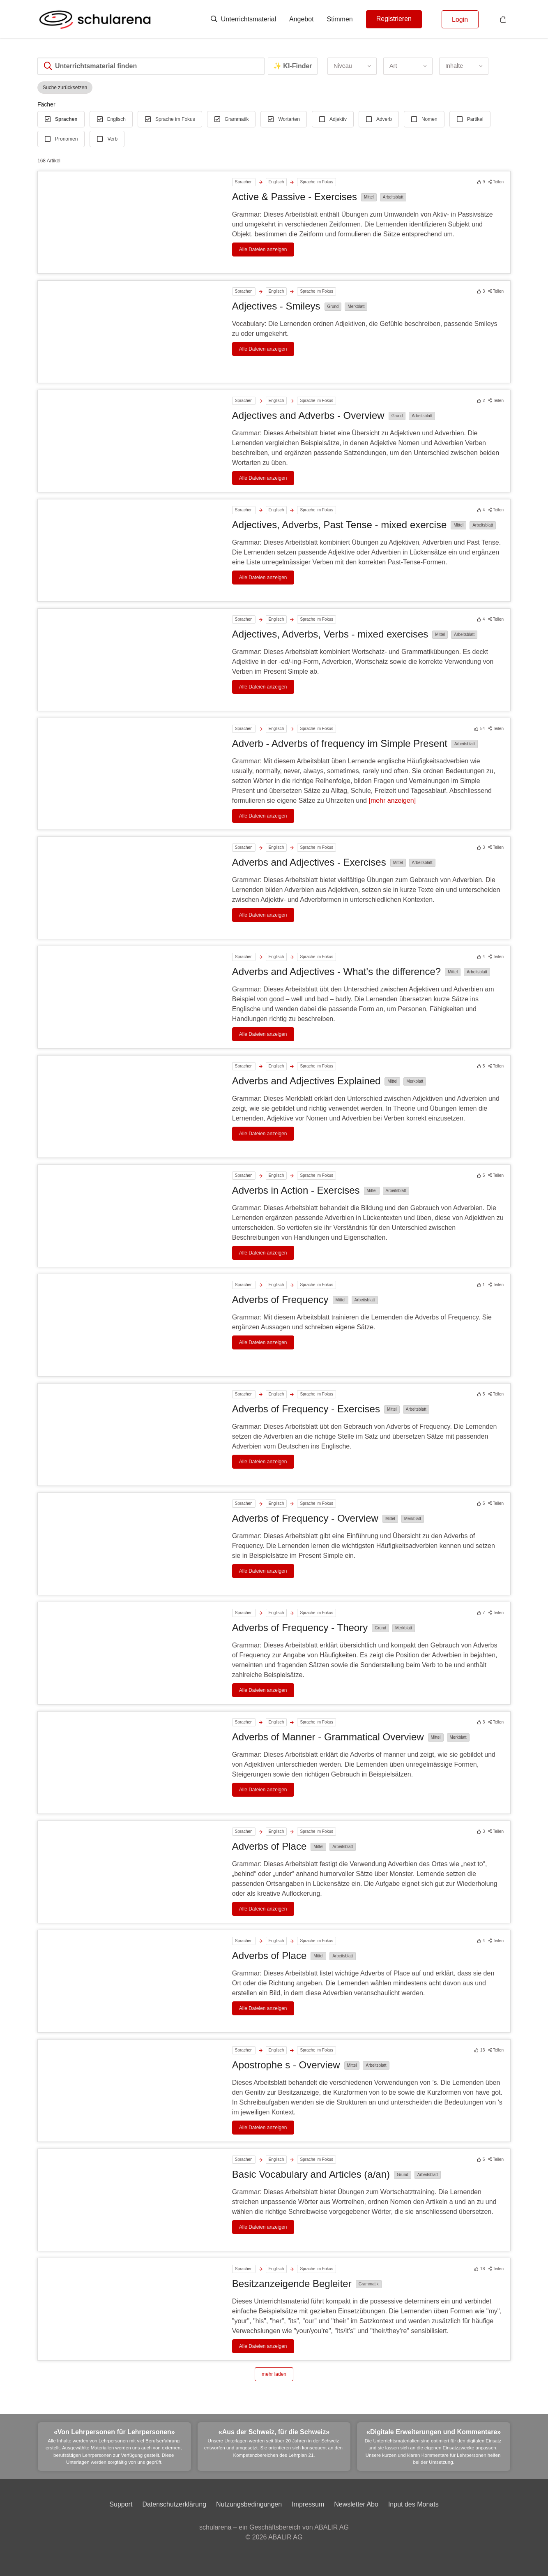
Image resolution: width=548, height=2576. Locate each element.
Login (460, 19)
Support (120, 2504)
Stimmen (340, 19)
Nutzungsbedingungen (249, 2504)
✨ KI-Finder (292, 65)
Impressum (308, 2504)
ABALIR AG (285, 2537)
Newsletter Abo (356, 2504)
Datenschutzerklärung (174, 2504)
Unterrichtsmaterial (243, 19)
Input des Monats (413, 2504)
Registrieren (394, 18)
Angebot (301, 19)
